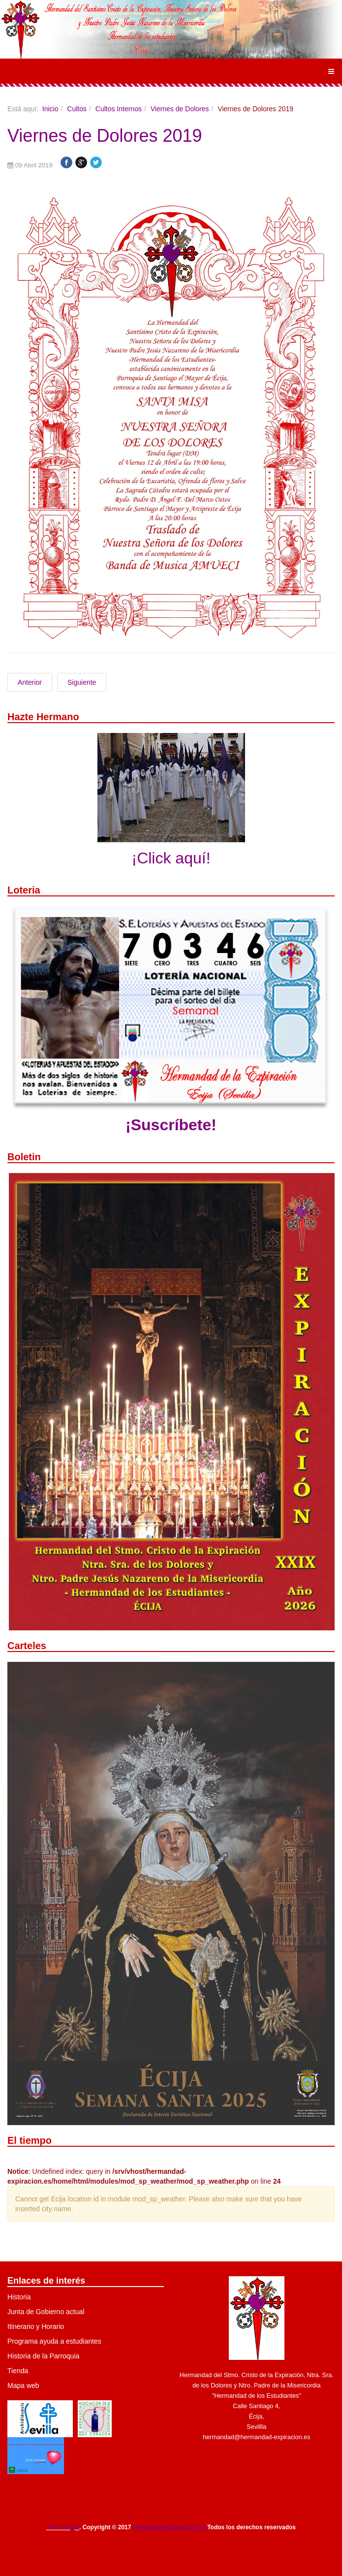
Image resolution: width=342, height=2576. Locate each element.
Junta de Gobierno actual (45, 2312)
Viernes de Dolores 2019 (104, 136)
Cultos (77, 109)
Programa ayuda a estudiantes (54, 2341)
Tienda (17, 2371)
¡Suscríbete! (171, 1125)
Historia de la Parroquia (43, 2356)
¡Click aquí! (170, 858)
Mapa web (23, 2385)
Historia (19, 2297)
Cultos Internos (118, 109)
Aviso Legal (62, 2527)
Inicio (50, 109)
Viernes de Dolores (180, 109)
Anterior (30, 682)
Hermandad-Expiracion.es (169, 2527)
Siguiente (81, 682)
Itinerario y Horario (35, 2326)
